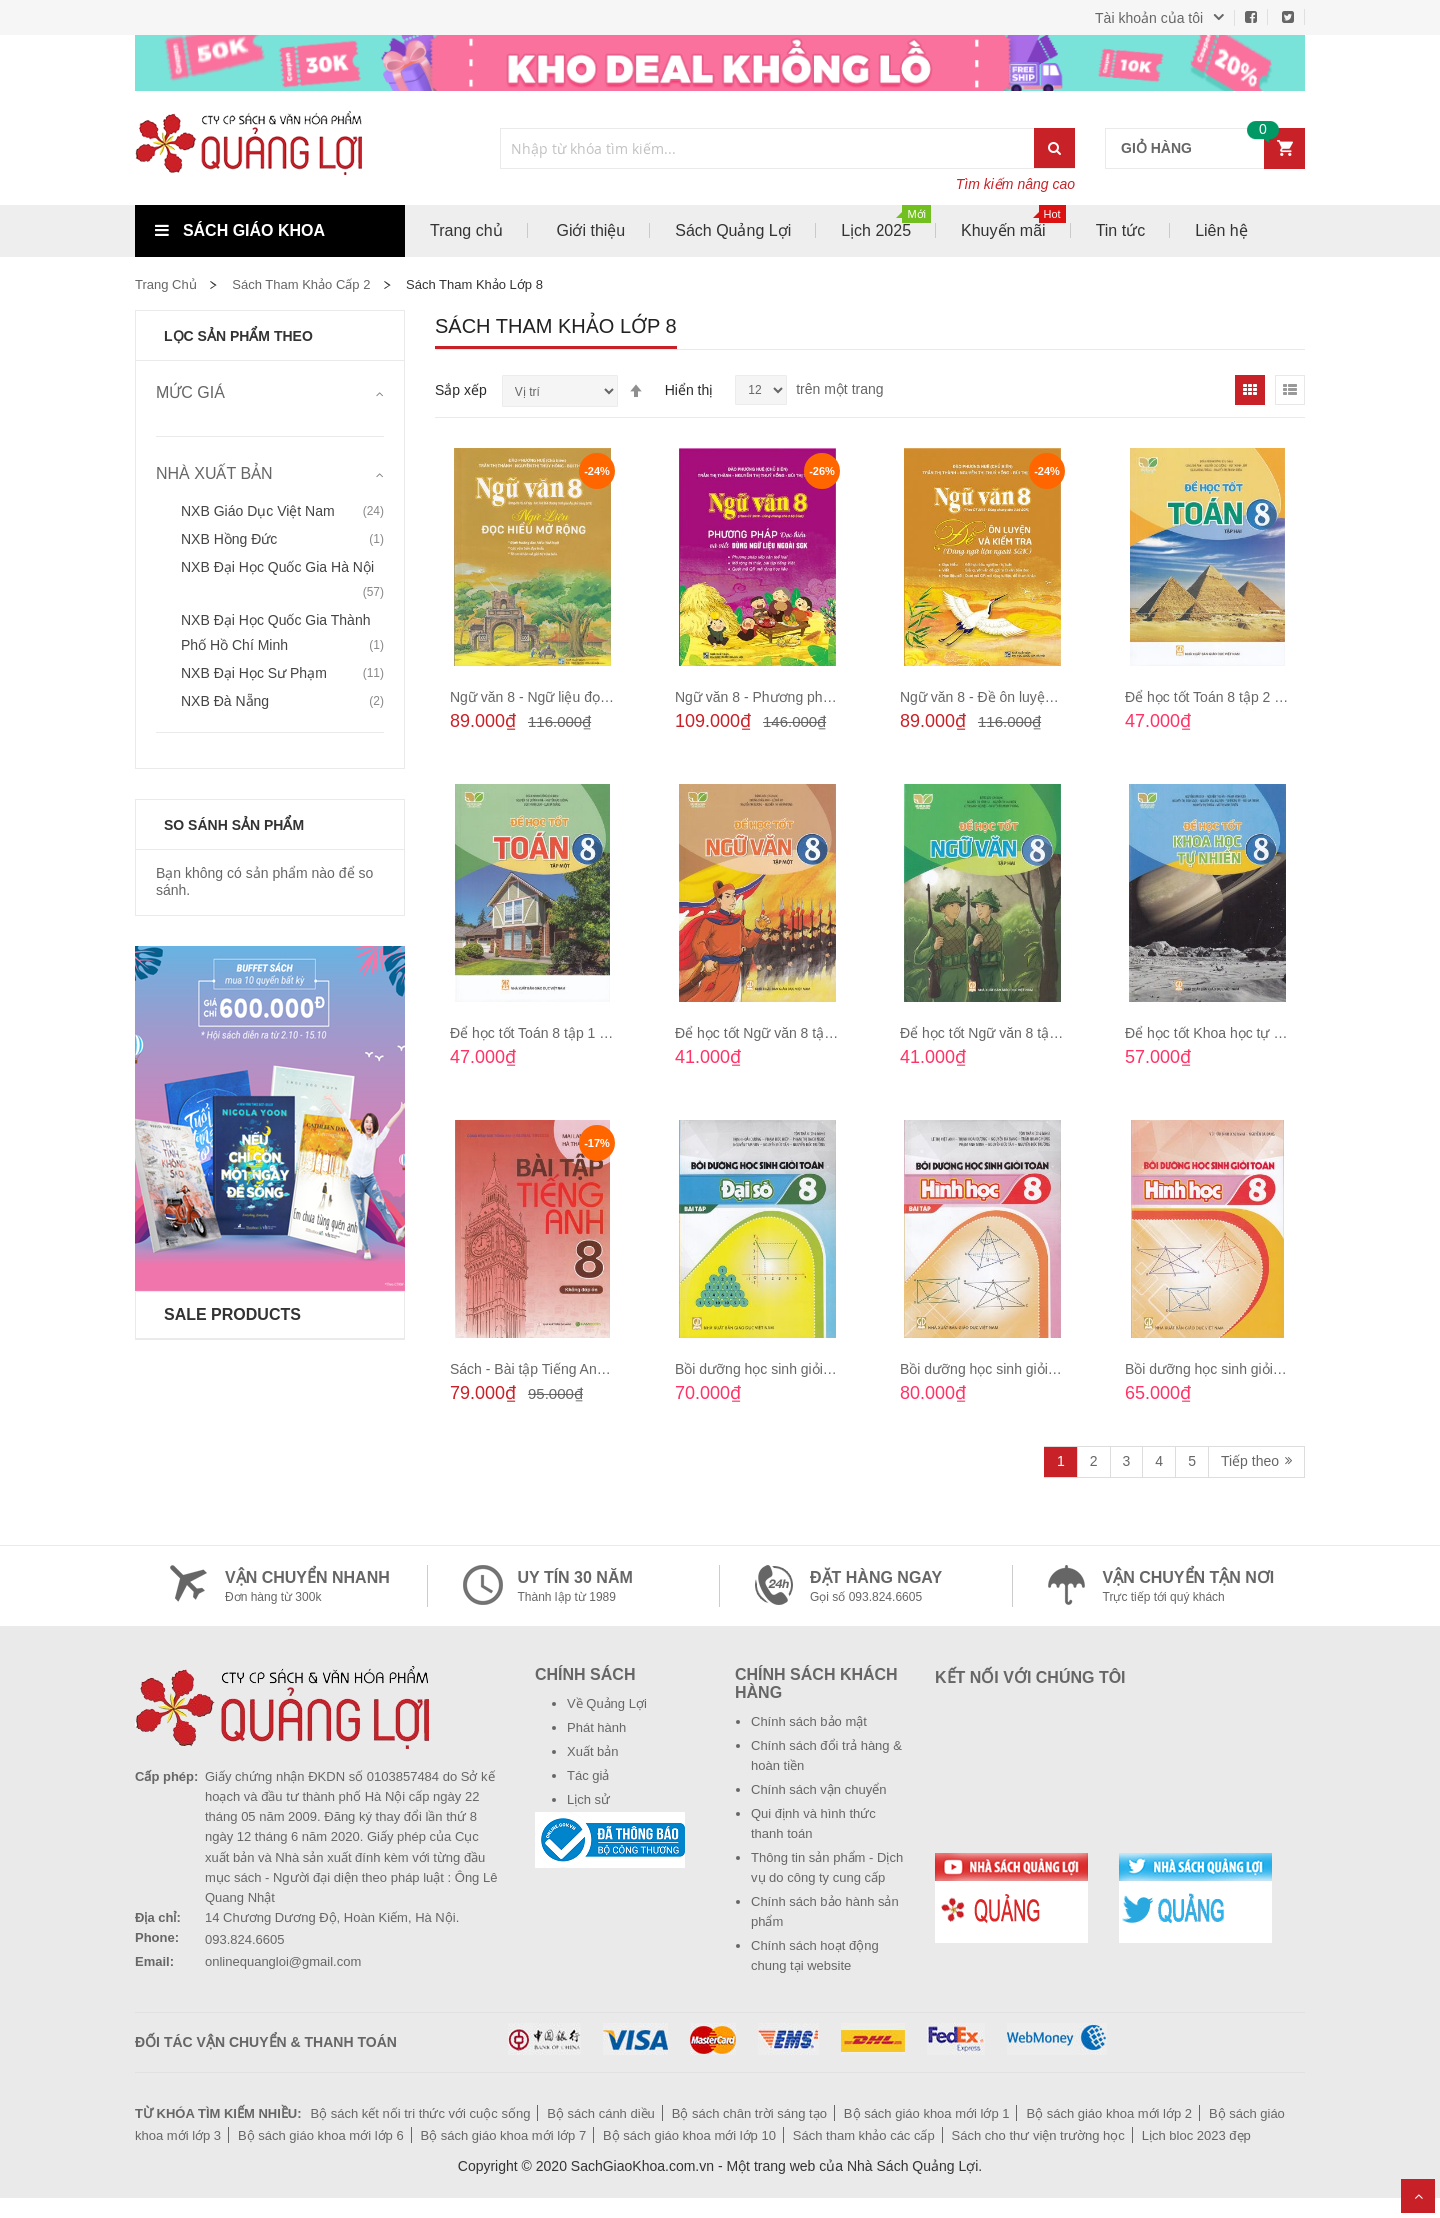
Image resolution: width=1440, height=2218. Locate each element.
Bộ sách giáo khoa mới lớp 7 (504, 2135)
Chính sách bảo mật (809, 1721)
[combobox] (768, 148)
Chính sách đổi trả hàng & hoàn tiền (826, 1755)
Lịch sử (588, 1799)
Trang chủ (166, 284)
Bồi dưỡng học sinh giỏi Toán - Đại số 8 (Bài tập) (826, 1369)
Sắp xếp (461, 390)
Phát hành (596, 1727)
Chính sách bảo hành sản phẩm (825, 1911)
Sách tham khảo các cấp (864, 2135)
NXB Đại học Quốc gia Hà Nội (277, 567)
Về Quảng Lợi (607, 1703)
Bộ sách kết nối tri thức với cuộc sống (420, 2113)
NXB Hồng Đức (229, 539)
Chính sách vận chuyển (818, 1789)
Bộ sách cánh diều (601, 2113)
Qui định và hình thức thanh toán (813, 1823)
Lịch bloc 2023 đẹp (1196, 2135)
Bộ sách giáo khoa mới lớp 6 (321, 2135)
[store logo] (270, 148)
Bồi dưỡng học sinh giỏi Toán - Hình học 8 (1256, 1369)
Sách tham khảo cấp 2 (301, 284)
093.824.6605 (245, 1939)
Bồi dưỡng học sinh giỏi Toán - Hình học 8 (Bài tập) (1059, 1369)
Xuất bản (593, 1751)
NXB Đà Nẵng (225, 701)
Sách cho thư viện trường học (1038, 2135)
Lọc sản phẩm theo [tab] (238, 336)
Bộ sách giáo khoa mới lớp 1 (927, 2113)
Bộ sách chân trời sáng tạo (749, 2113)
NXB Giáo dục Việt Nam (258, 511)
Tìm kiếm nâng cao (1015, 184)
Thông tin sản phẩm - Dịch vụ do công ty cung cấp (827, 1867)
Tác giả (588, 1775)
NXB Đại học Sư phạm (254, 673)
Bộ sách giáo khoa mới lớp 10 (689, 2135)
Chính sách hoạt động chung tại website (815, 1955)
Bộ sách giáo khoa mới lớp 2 (1109, 2113)
